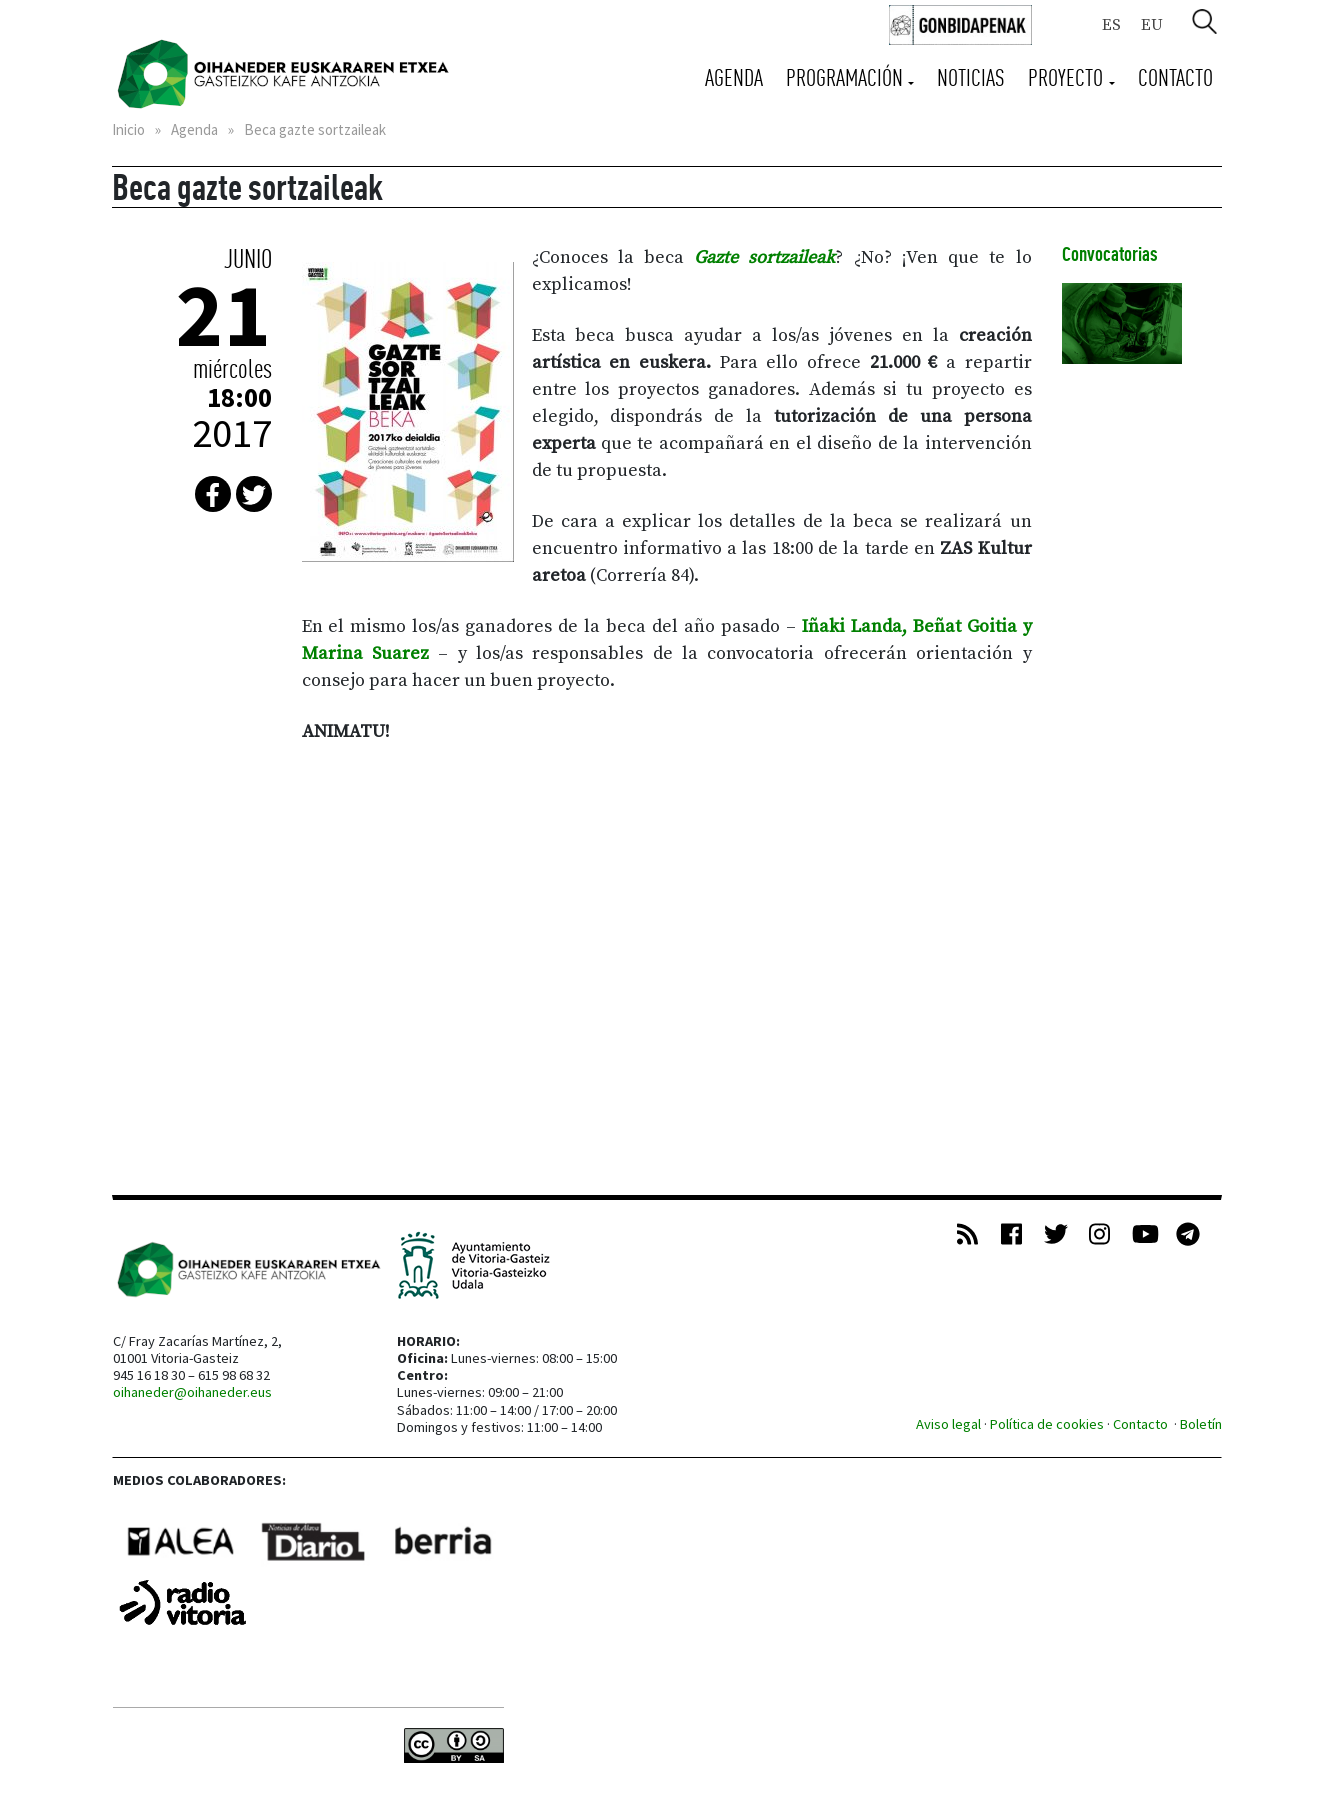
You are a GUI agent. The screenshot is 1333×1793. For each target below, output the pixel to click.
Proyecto (1068, 77)
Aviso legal (948, 1424)
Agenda (734, 77)
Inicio (128, 129)
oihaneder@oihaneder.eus (192, 1392)
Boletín (1201, 1424)
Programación (847, 77)
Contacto (1175, 77)
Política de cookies (1047, 1424)
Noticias (971, 77)
